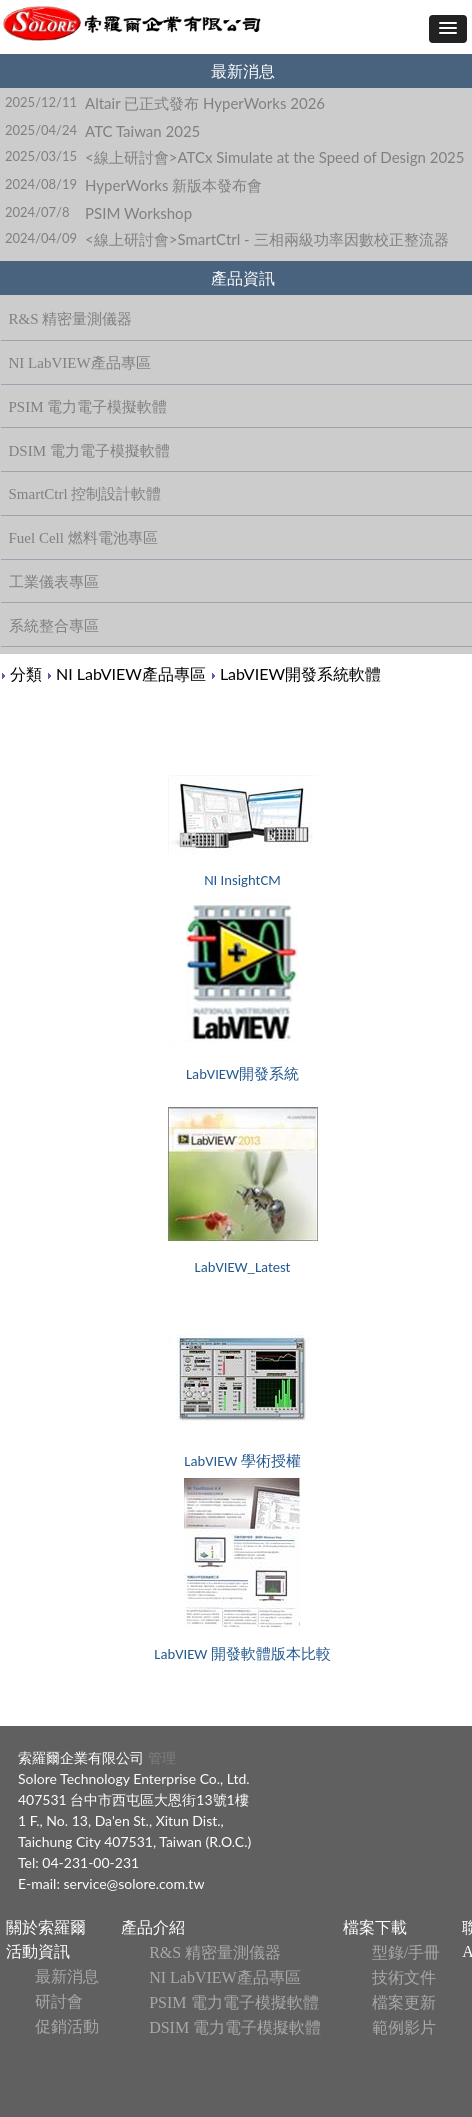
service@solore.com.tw (134, 1883)
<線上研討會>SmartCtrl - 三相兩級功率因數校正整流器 (266, 239)
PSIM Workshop (138, 213)
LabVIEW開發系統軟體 (300, 673)
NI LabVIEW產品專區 (131, 673)
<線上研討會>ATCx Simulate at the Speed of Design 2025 (274, 157)
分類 (26, 673)
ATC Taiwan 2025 (142, 131)
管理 (160, 1757)
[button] (448, 29)
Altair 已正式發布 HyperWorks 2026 (205, 103)
